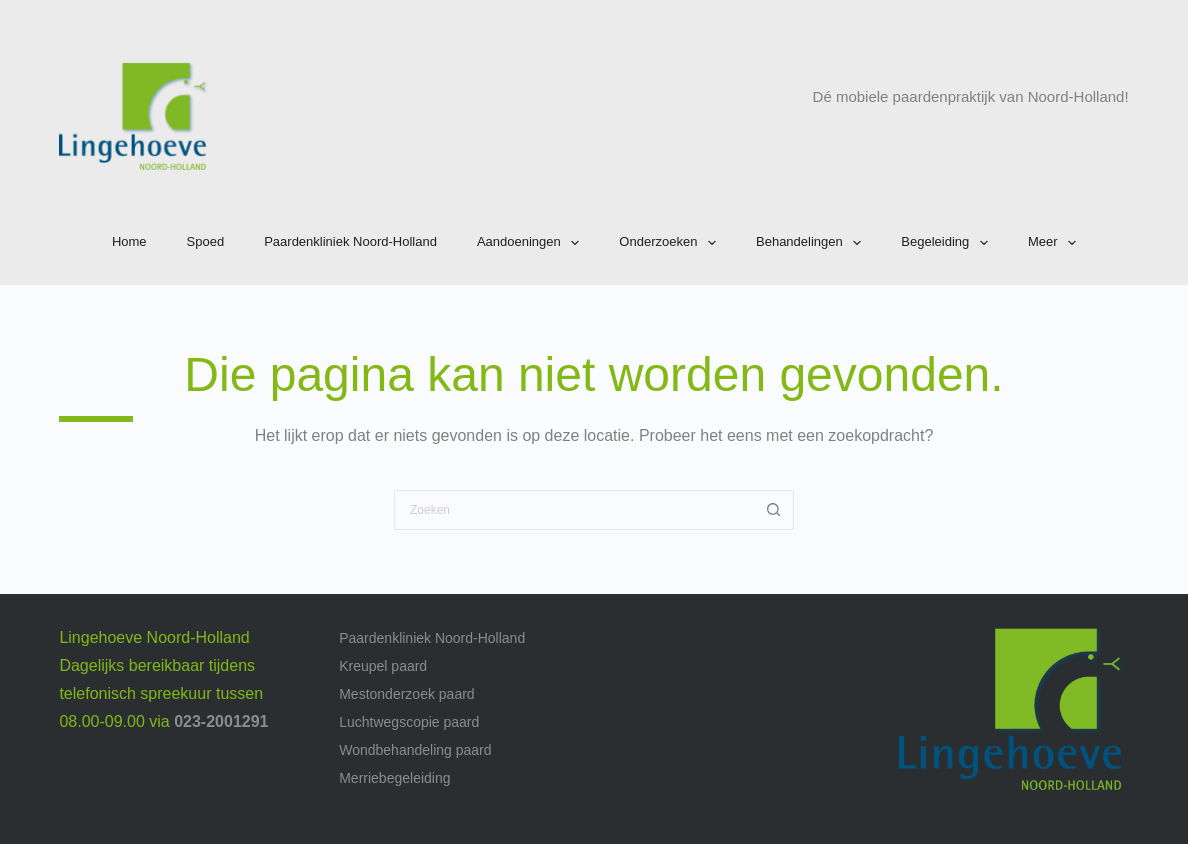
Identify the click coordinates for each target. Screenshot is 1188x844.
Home (129, 241)
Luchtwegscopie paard (409, 722)
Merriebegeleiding (394, 778)
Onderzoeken (671, 242)
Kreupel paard (383, 666)
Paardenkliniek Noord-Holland (350, 241)
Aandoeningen (532, 242)
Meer (1056, 242)
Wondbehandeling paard (415, 750)
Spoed (206, 241)
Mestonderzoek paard (406, 694)
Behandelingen (812, 242)
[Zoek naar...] (574, 510)
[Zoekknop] (774, 510)
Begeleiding (948, 242)
